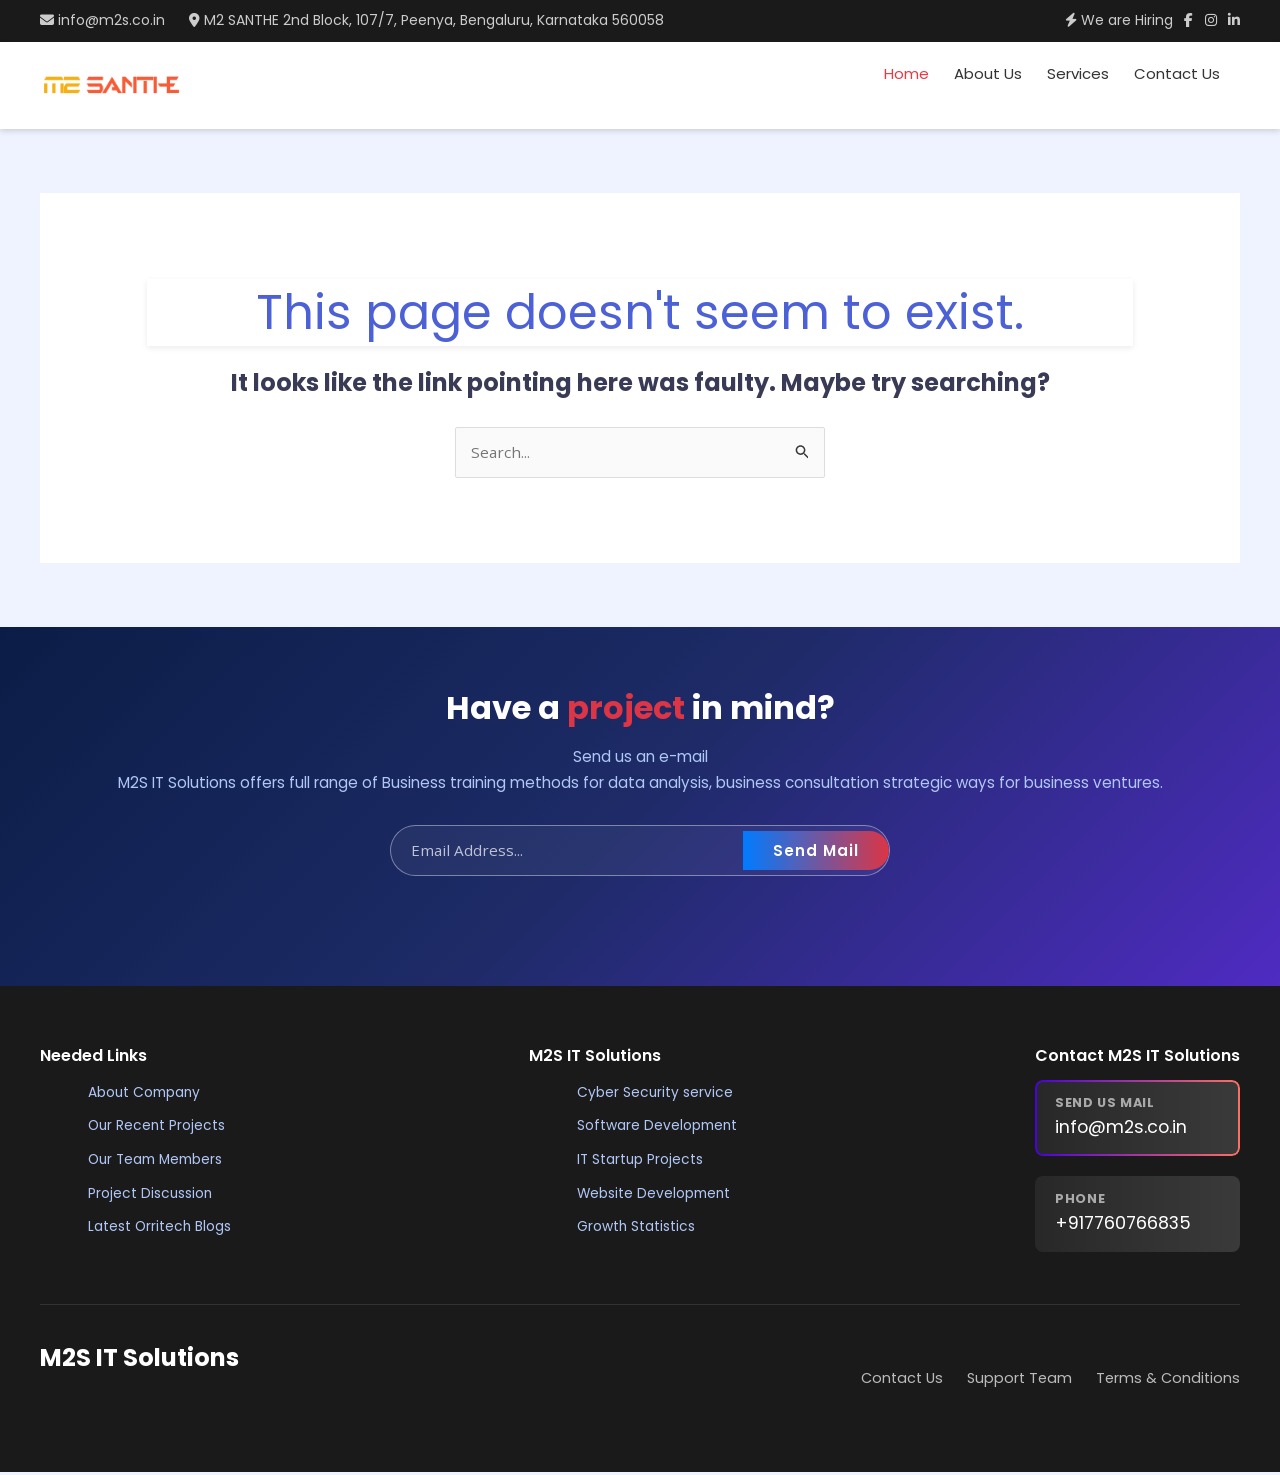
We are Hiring (1096, 20)
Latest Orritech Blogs (163, 1228)
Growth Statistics (639, 1228)
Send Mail (816, 852)
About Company (149, 1094)
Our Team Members (160, 1161)
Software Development (661, 1128)
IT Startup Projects (643, 1161)
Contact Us (1177, 73)
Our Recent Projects (159, 1128)
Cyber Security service (656, 1094)
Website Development (657, 1195)
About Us (988, 73)
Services (1078, 73)
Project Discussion (153, 1195)
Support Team (1019, 1380)
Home (906, 73)
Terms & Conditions (1168, 1380)
